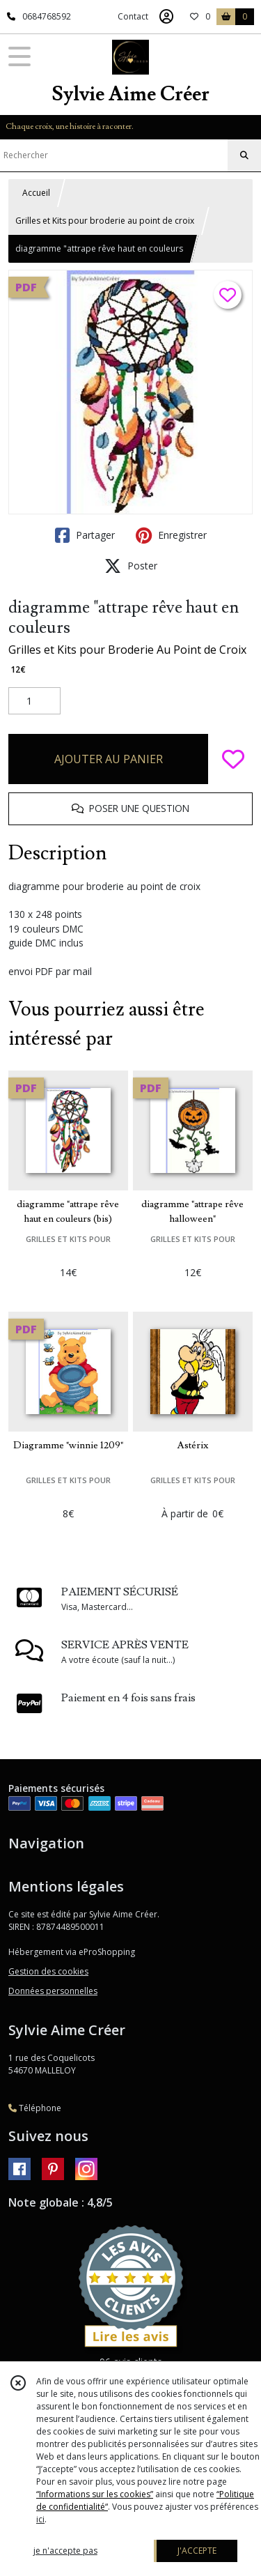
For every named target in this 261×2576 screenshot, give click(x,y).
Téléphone (34, 2108)
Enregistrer (171, 535)
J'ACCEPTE (196, 2550)
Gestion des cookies (48, 1971)
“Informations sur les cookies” (94, 2494)
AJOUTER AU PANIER (108, 759)
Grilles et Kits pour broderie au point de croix (104, 221)
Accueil (36, 193)
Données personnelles (52, 1991)
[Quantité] (34, 701)
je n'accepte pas (65, 2550)
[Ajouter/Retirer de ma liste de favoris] (233, 759)
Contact (133, 16)
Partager (85, 535)
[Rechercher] (244, 155)
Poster (130, 566)
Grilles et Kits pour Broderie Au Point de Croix (127, 649)
